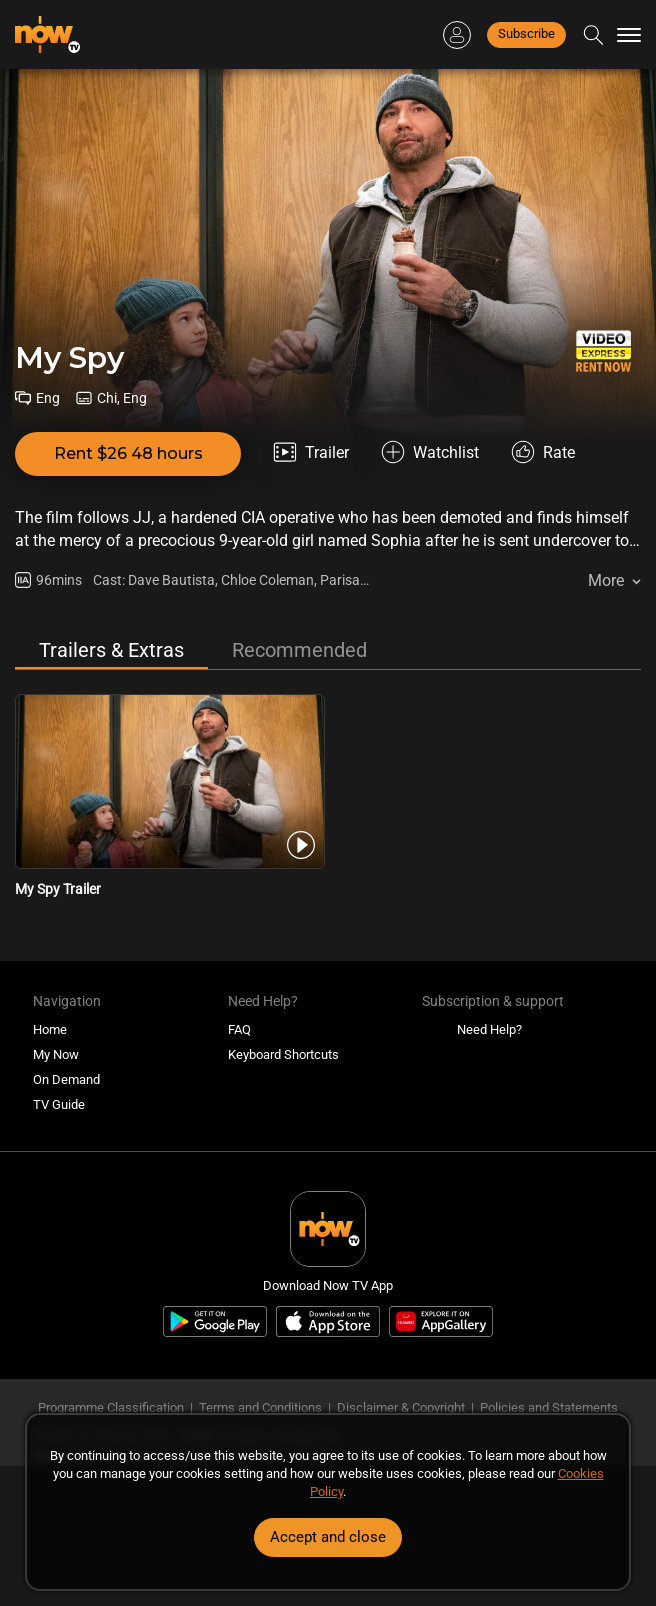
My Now (56, 1054)
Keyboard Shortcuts (283, 1054)
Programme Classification (111, 1407)
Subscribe (526, 33)
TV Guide (59, 1104)
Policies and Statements (549, 1407)
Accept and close (328, 1537)
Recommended (299, 650)
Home (50, 1029)
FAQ (239, 1029)
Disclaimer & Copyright (401, 1407)
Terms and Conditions (260, 1407)
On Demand (66, 1079)
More (606, 580)
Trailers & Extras (111, 650)
